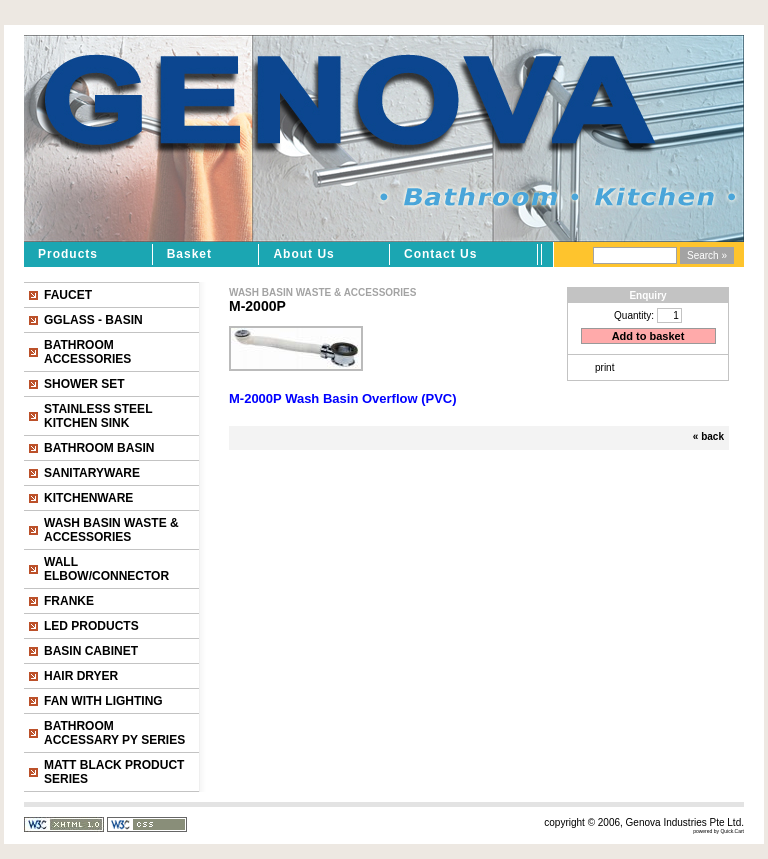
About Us (303, 254)
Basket (189, 254)
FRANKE (69, 601)
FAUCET (68, 295)
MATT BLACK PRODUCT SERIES (114, 772)
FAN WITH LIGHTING (103, 701)
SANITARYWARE (92, 473)
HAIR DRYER (81, 676)
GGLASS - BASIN (93, 320)
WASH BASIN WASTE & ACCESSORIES (111, 530)
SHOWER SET (84, 384)
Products (68, 254)
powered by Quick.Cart (718, 831)
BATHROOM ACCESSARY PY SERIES (114, 733)
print (604, 367)
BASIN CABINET (91, 651)
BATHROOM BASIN (99, 448)
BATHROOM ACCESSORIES (87, 352)
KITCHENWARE (88, 498)
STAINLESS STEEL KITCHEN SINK (98, 416)
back (712, 436)
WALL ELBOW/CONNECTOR (106, 569)
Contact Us (440, 254)
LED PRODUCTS (91, 626)
